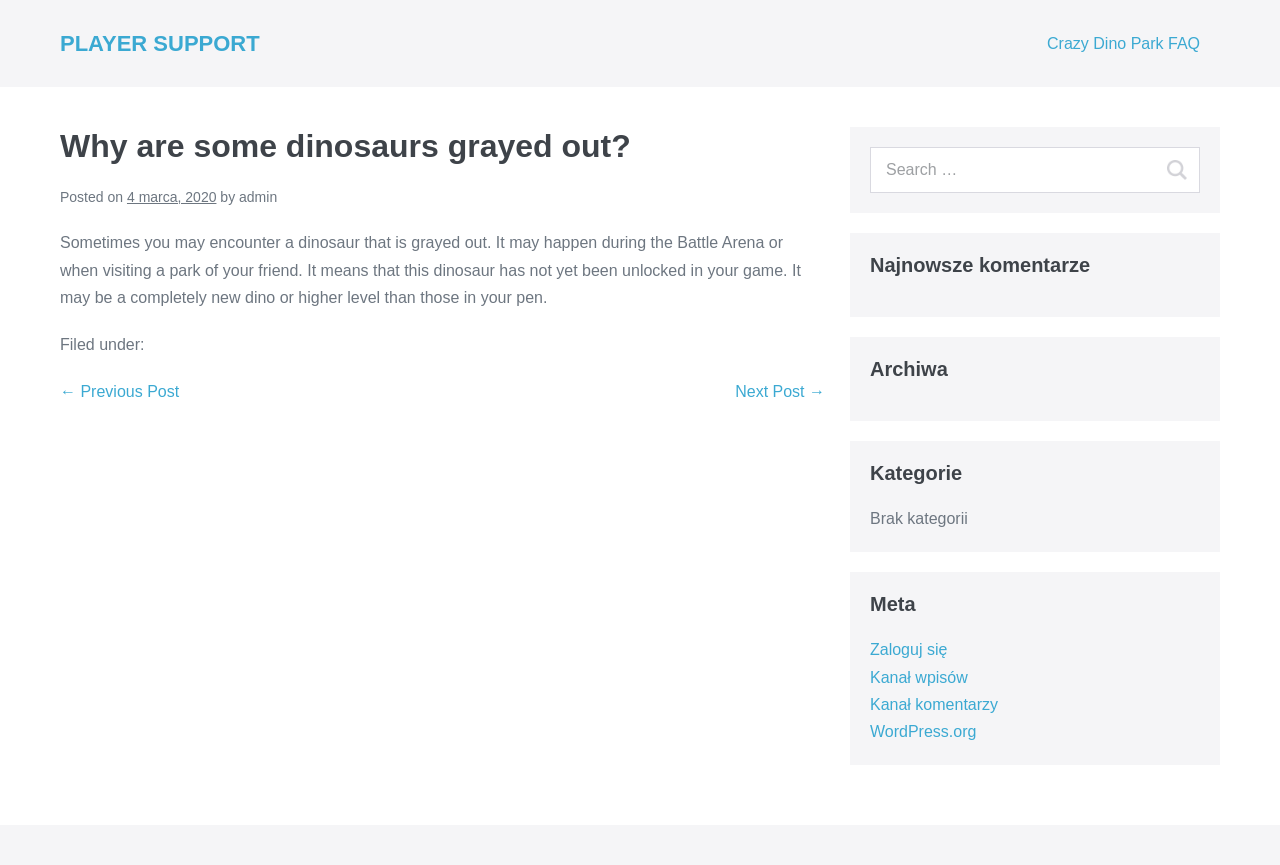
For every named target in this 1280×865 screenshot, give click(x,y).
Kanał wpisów (919, 677)
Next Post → (780, 391)
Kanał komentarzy (934, 704)
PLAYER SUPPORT (160, 43)
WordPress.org (923, 731)
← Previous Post (119, 391)
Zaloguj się (908, 649)
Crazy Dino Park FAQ (1123, 43)
